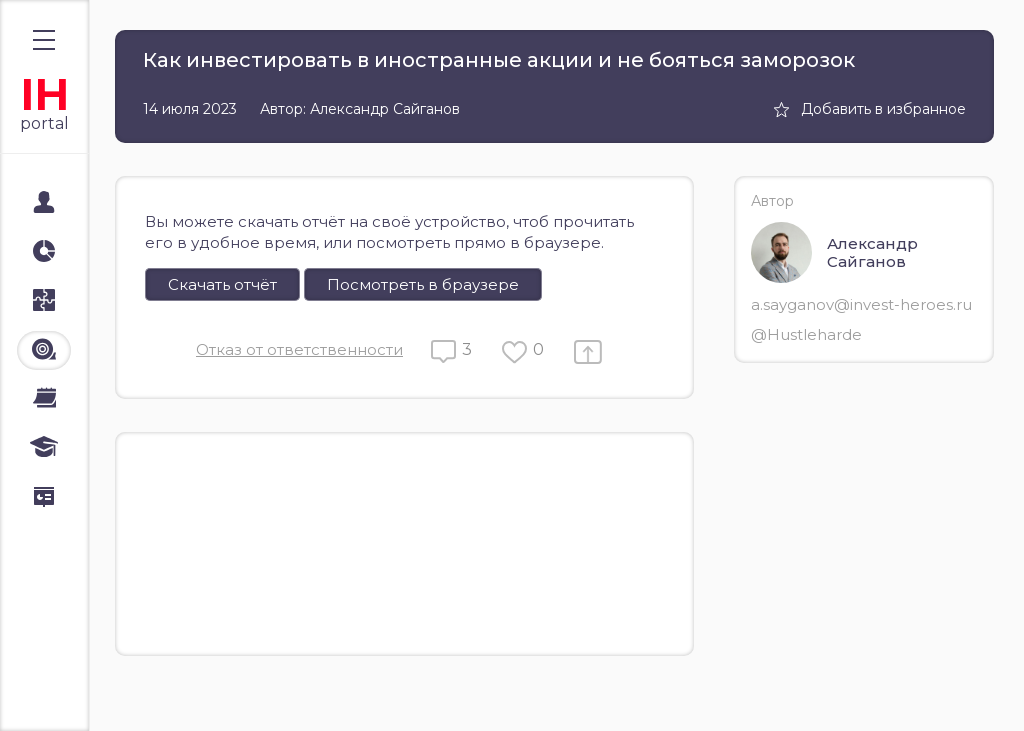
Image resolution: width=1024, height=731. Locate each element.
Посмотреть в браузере (423, 284)
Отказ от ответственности (299, 349)
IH (44, 94)
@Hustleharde (806, 334)
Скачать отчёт (222, 284)
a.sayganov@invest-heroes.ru (861, 304)
